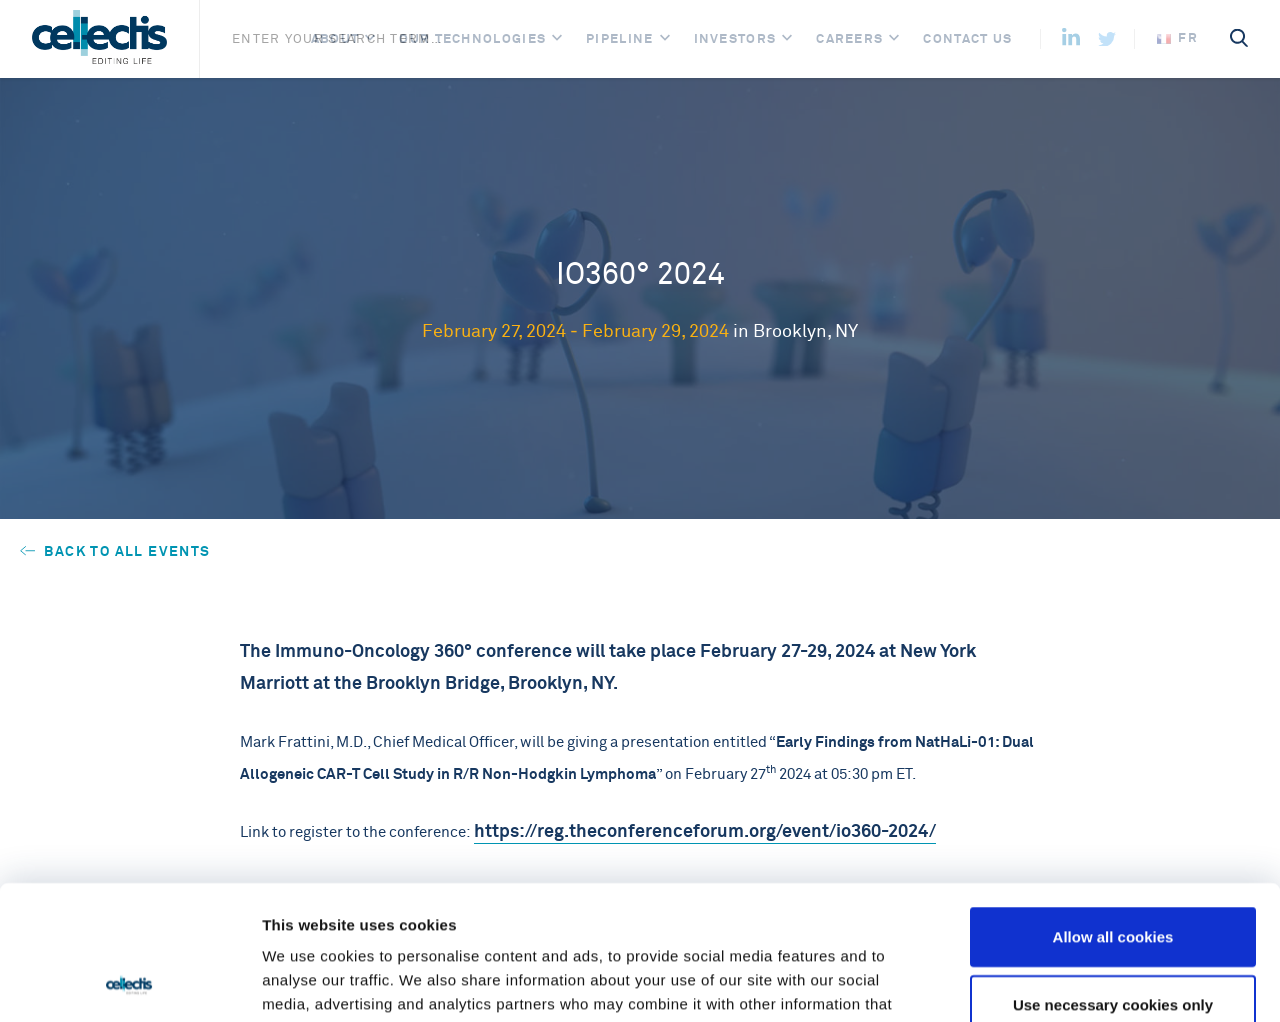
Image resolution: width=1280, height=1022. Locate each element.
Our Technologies (472, 38)
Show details (1049, 982)
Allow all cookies (1113, 810)
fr (1177, 37)
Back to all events (115, 551)
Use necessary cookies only (1113, 878)
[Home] (99, 39)
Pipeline (619, 38)
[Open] (370, 38)
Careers (849, 38)
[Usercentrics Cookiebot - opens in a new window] (129, 983)
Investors (735, 38)
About (335, 38)
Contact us (967, 38)
